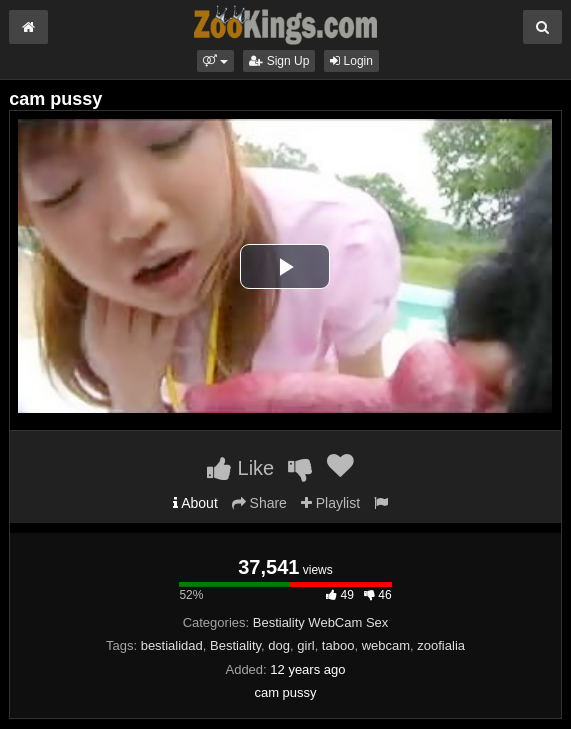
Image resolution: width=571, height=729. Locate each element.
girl (305, 645)
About (195, 503)
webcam (386, 645)
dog (279, 645)
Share (259, 503)
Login (351, 61)
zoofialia (441, 645)
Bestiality (235, 645)
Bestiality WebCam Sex (321, 622)
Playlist (330, 503)
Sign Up (279, 61)
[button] (215, 61)
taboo (338, 645)
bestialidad (172, 645)
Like (240, 468)
